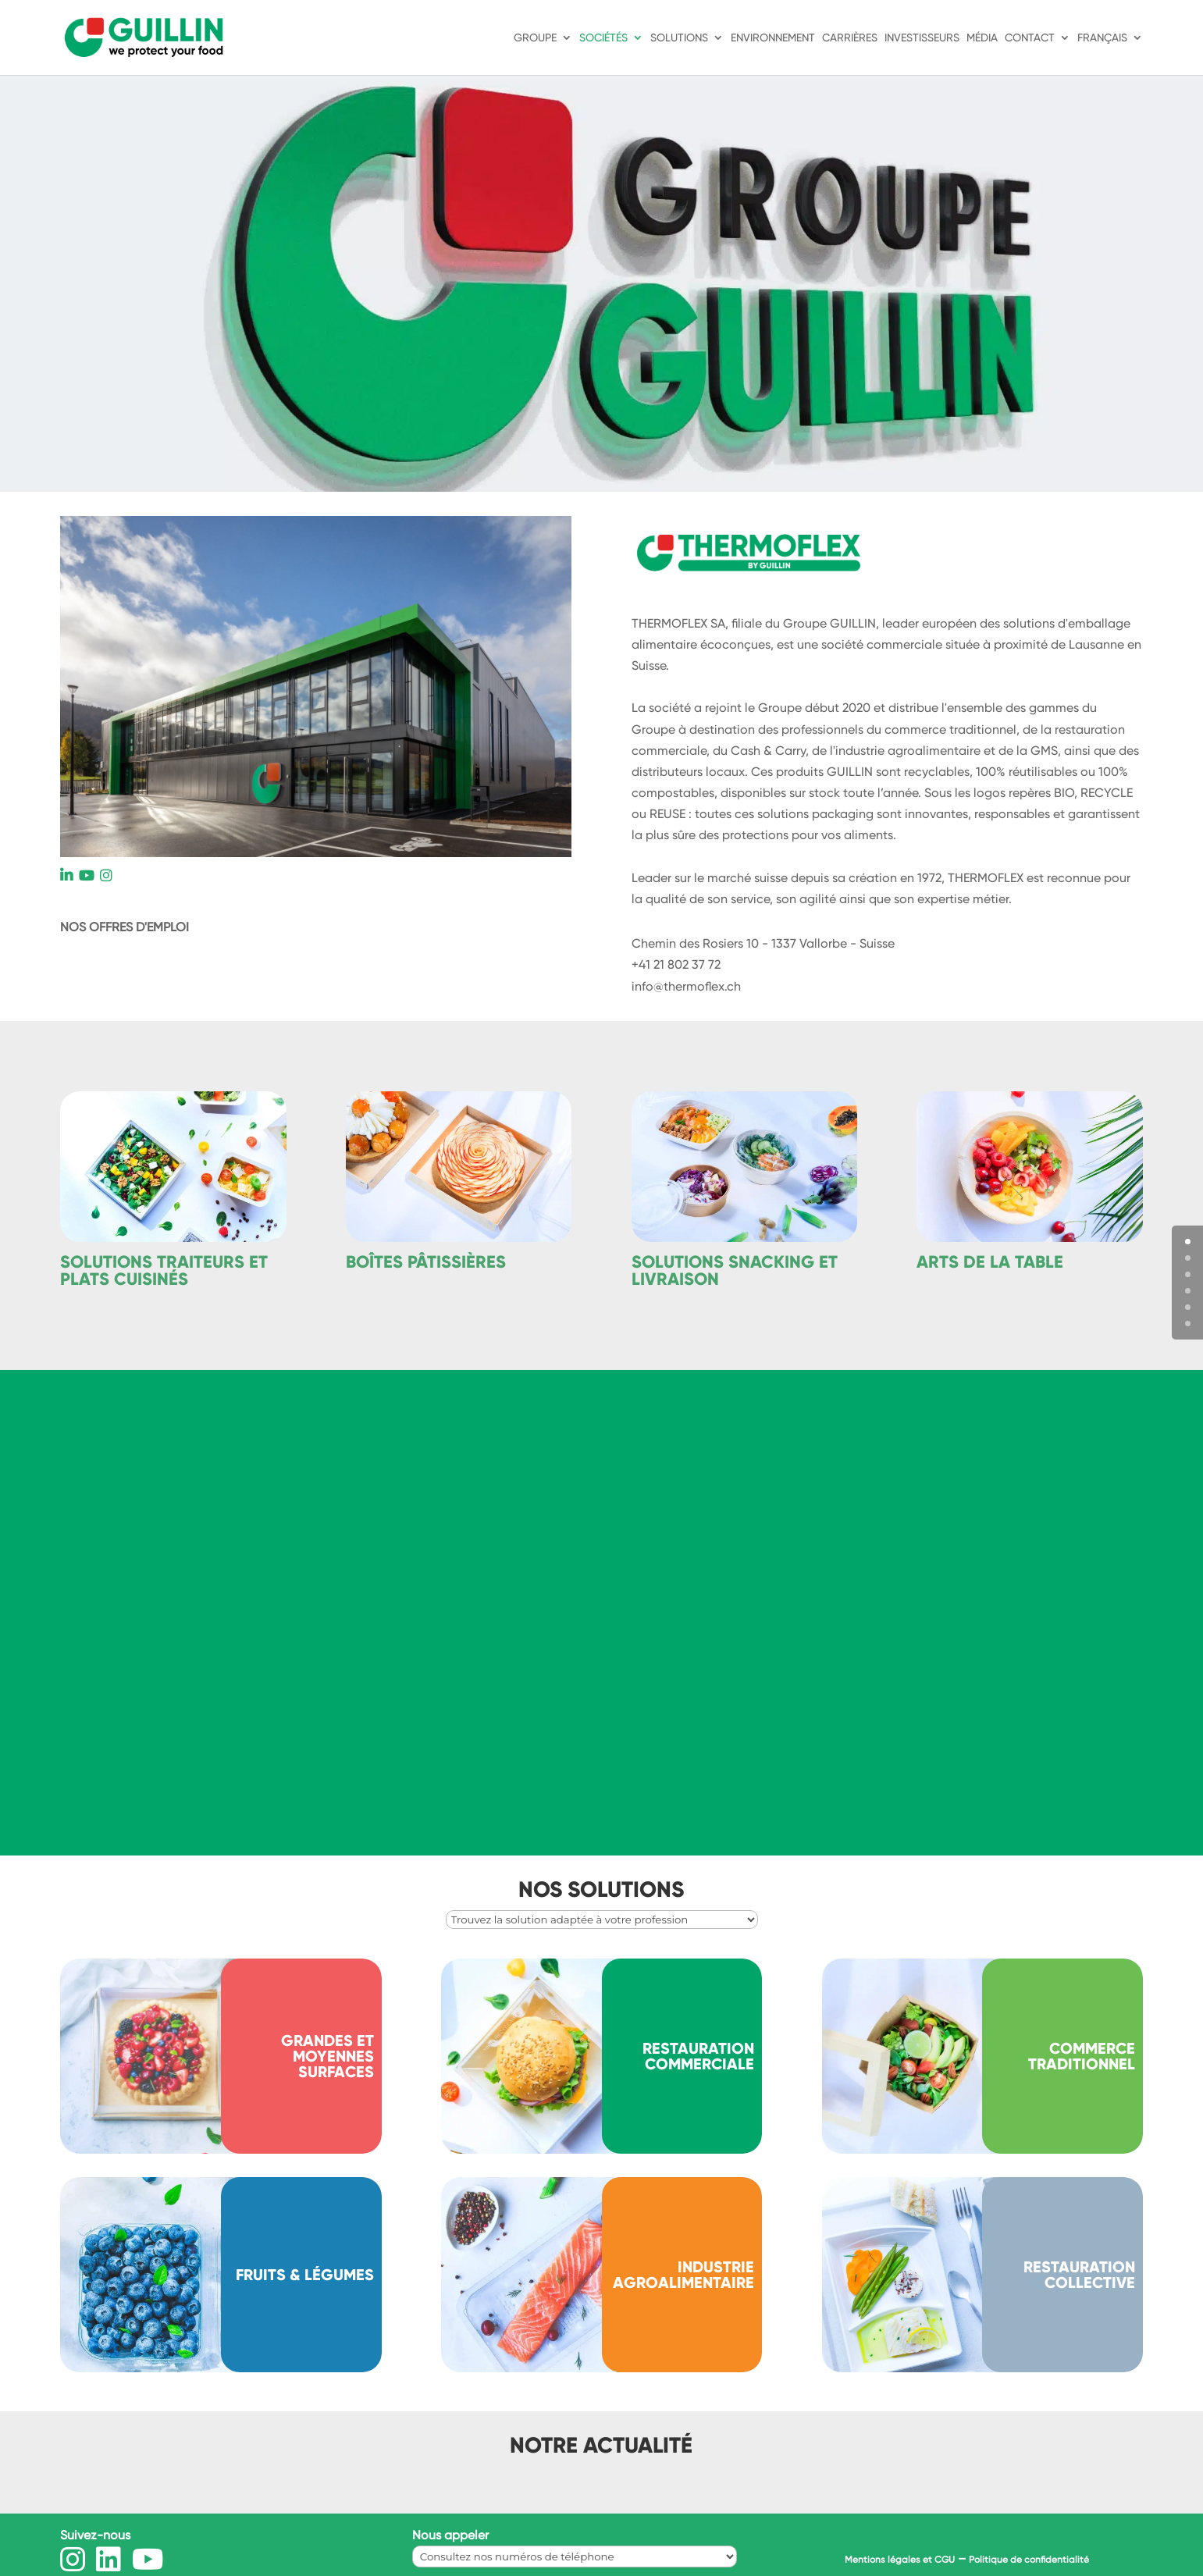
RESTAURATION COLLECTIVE (1079, 2275)
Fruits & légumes (305, 2274)
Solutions (679, 38)
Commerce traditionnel (1081, 2056)
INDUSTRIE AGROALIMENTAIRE (683, 2275)
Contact (1030, 38)
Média (982, 38)
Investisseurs (921, 38)
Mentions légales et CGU (900, 2559)
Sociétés (603, 38)
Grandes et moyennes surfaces (327, 2056)
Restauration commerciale (698, 2056)
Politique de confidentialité (1029, 2559)
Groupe (535, 38)
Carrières (849, 38)
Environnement (773, 38)
